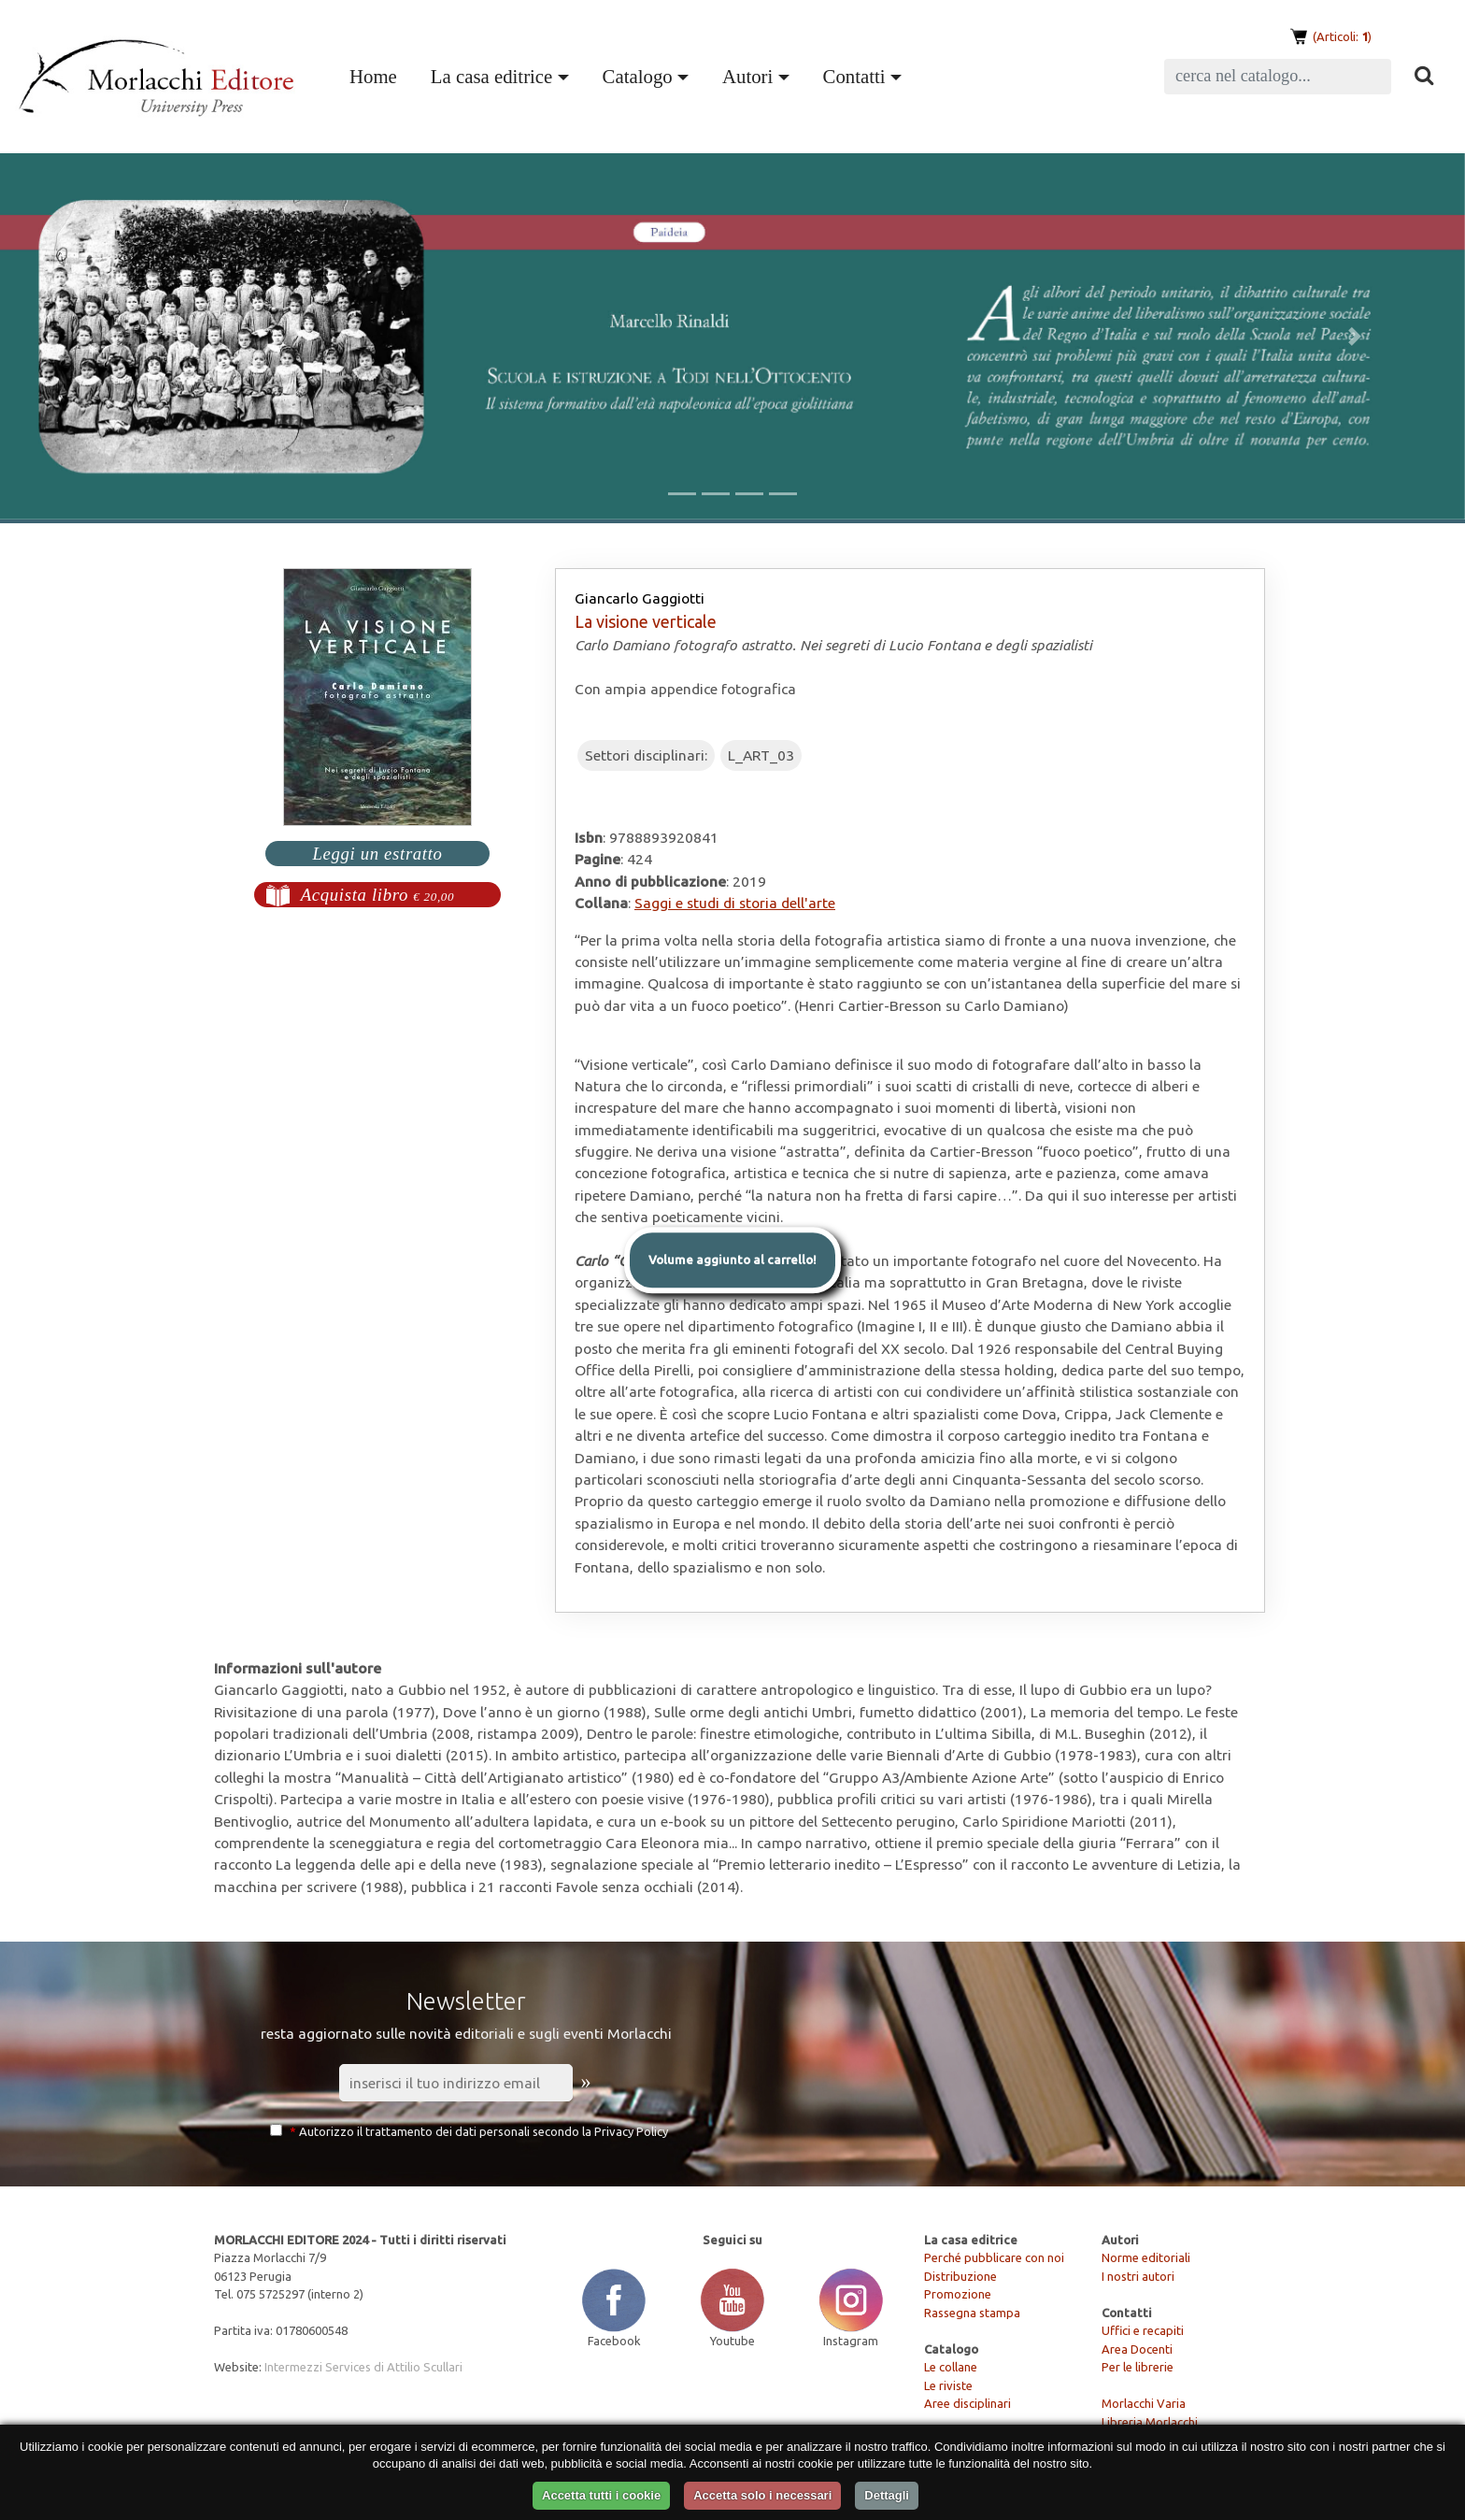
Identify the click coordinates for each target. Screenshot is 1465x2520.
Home (377, 74)
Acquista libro (378, 894)
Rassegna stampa (972, 2312)
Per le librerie (1137, 2366)
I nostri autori (1138, 2276)
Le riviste (948, 2385)
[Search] (1277, 76)
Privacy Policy (631, 2131)
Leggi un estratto (377, 853)
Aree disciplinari (967, 2403)
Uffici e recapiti (1143, 2330)
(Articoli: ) (1341, 36)
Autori (747, 76)
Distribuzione (960, 2276)
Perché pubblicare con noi (994, 2257)
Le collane (950, 2366)
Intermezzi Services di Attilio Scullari (363, 2366)
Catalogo (638, 76)
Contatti (854, 76)
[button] (110, 336)
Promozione (957, 2293)
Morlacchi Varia (1144, 2403)
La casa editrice (491, 76)
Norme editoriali (1146, 2257)
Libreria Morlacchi (1150, 2421)
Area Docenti (1137, 2349)
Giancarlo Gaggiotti (639, 598)
